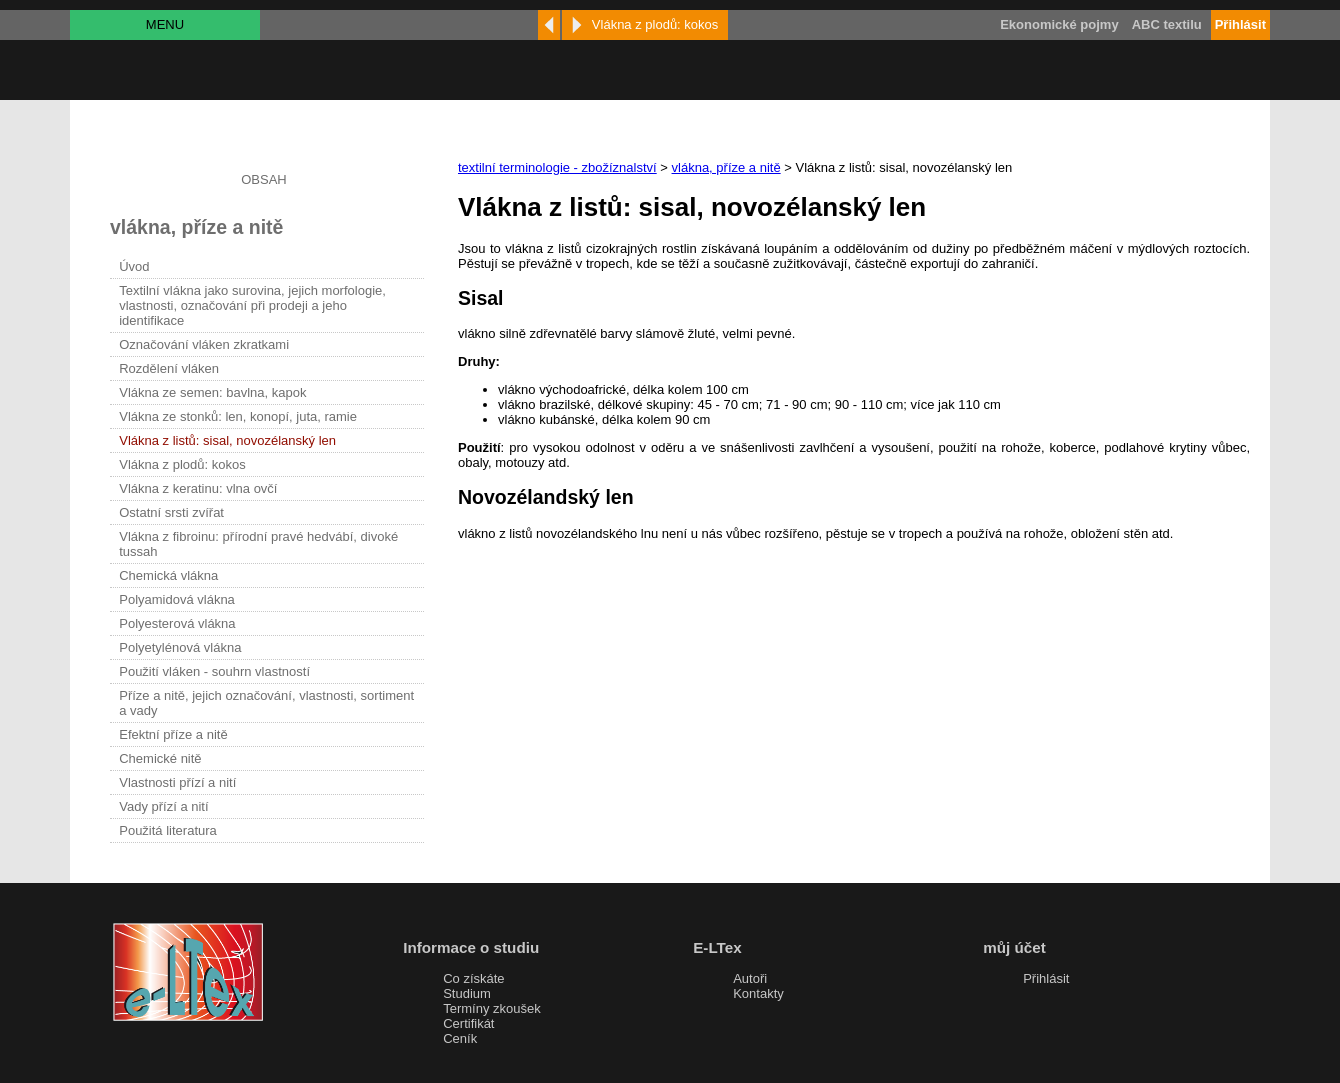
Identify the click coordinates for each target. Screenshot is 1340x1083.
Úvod (134, 266)
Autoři (750, 978)
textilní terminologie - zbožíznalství (557, 167)
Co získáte (473, 978)
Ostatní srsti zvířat (171, 512)
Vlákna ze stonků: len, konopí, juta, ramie (238, 416)
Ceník (460, 1038)
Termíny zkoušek (492, 1008)
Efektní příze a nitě (173, 734)
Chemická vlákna (168, 575)
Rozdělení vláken (169, 368)
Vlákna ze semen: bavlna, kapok (212, 392)
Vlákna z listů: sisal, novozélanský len (227, 440)
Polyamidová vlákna (177, 599)
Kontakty (758, 993)
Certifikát (468, 1023)
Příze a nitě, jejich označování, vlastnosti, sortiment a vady (266, 703)
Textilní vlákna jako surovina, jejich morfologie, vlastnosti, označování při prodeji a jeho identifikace (252, 305)
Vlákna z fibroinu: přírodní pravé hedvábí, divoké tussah (258, 544)
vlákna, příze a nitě (726, 167)
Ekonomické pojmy (1059, 24)
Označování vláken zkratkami (204, 344)
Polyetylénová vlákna (180, 647)
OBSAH (264, 179)
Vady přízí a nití (163, 806)
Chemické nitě (160, 758)
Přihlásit (1046, 978)
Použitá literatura (168, 830)
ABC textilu (1167, 24)
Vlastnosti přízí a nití (177, 782)
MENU (165, 24)
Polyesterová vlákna (177, 623)
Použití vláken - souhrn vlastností (214, 671)
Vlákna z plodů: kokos (182, 464)
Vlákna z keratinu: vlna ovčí (198, 488)
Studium (467, 993)
